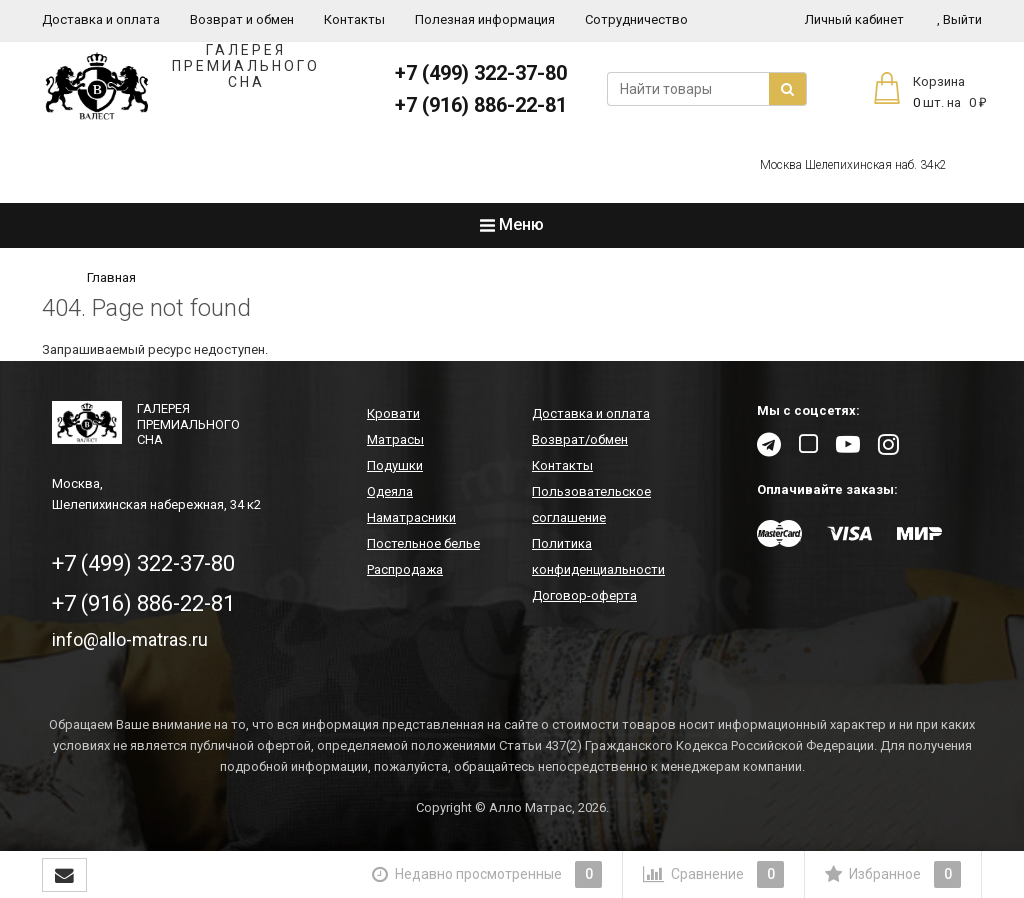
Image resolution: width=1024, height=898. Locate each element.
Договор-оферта (584, 595)
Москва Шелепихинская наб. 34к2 (853, 165)
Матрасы (395, 439)
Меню (512, 224)
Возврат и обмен (242, 19)
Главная (111, 277)
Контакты (354, 19)
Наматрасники (411, 517)
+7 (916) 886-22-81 (481, 105)
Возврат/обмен (580, 439)
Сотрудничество (636, 19)
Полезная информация (485, 19)
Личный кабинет (854, 19)
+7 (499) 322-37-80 (481, 73)
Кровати (393, 413)
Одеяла (390, 491)
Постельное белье (423, 543)
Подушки (395, 465)
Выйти (959, 19)
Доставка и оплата (101, 19)
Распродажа (405, 569)
